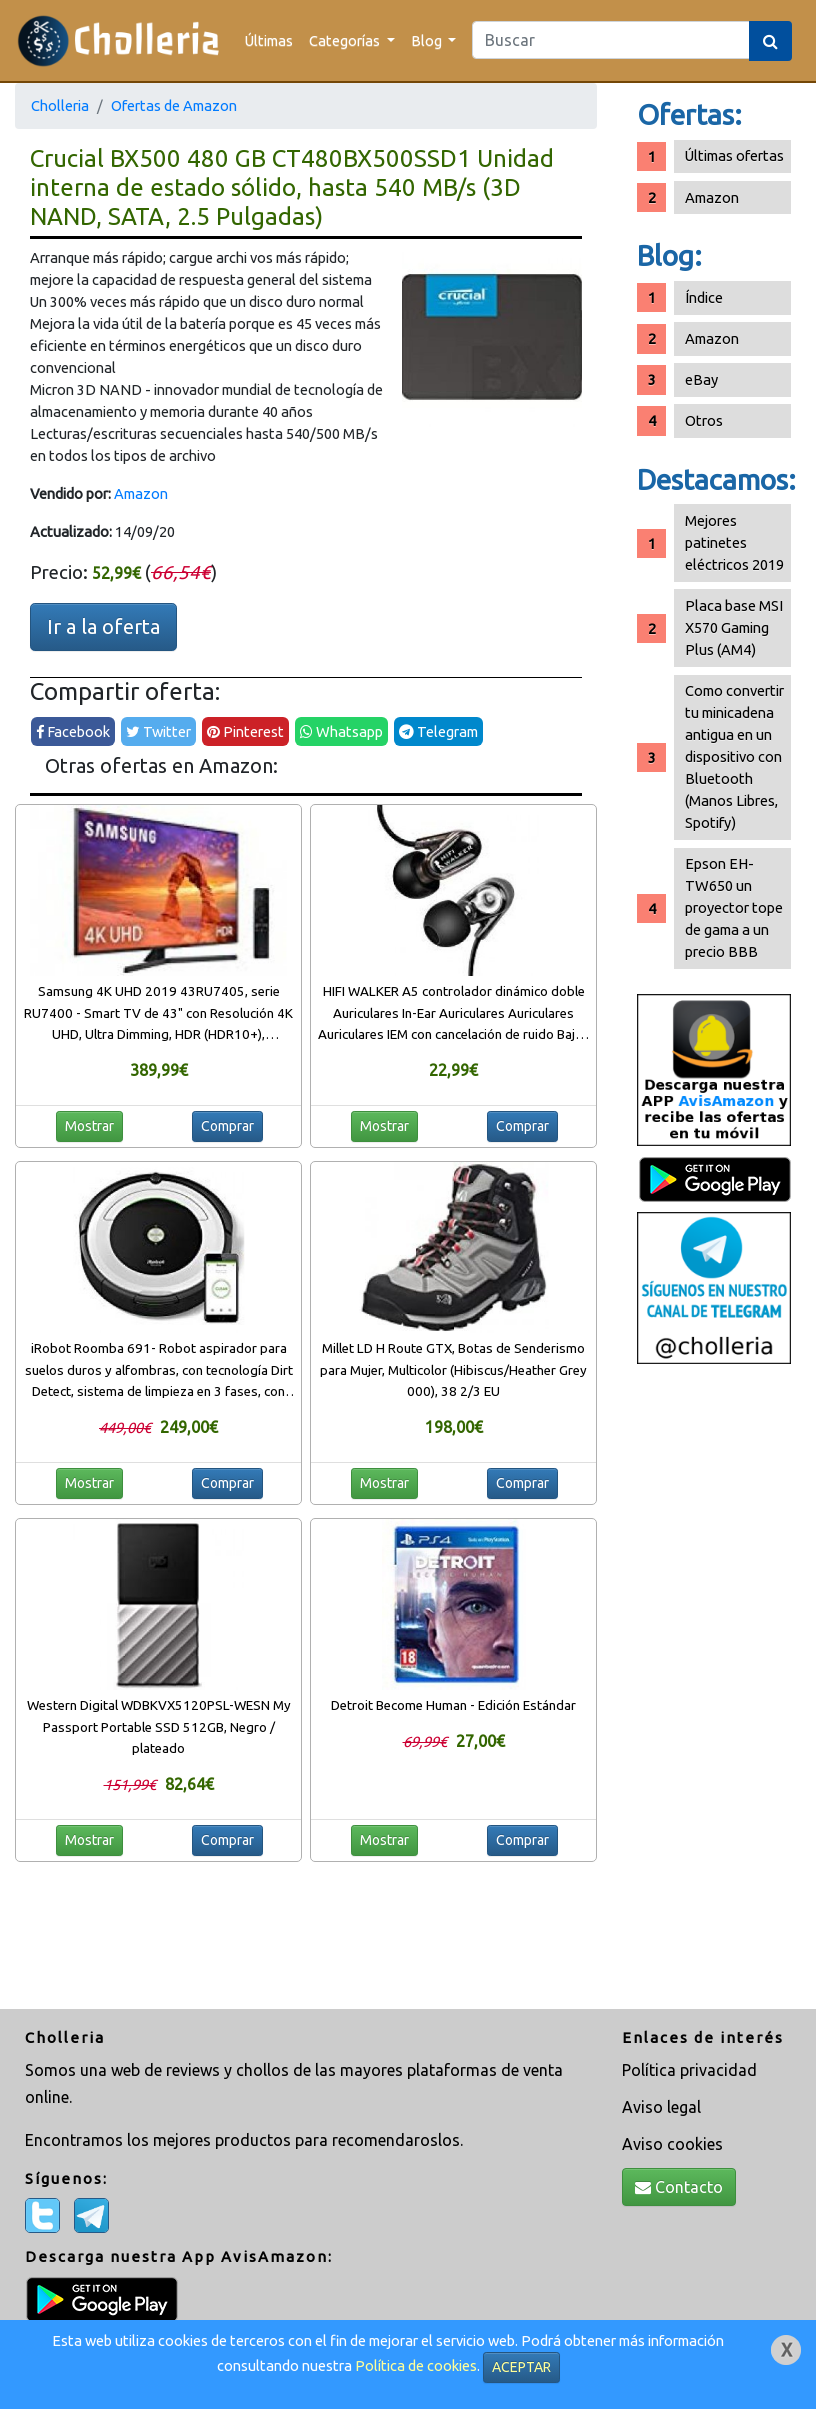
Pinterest (245, 731)
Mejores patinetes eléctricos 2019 (734, 542)
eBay (701, 379)
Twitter (158, 731)
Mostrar (89, 1126)
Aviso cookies (672, 2144)
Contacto (679, 2187)
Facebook (73, 731)
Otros (704, 420)
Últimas (269, 40)
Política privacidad (689, 2070)
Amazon (141, 493)
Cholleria (60, 105)
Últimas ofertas (734, 155)
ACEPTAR (521, 2367)
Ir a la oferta (103, 626)
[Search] (611, 40)
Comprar (227, 1126)
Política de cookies (416, 2365)
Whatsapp (341, 731)
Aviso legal (661, 2107)
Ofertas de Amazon (174, 105)
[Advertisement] (714, 1689)
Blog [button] (428, 40)
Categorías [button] (346, 40)
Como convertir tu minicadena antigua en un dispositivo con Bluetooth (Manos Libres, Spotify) (734, 756)
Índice (704, 297)
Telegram (438, 731)
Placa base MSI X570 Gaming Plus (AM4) (734, 627)
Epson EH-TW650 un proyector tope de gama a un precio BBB (734, 907)
